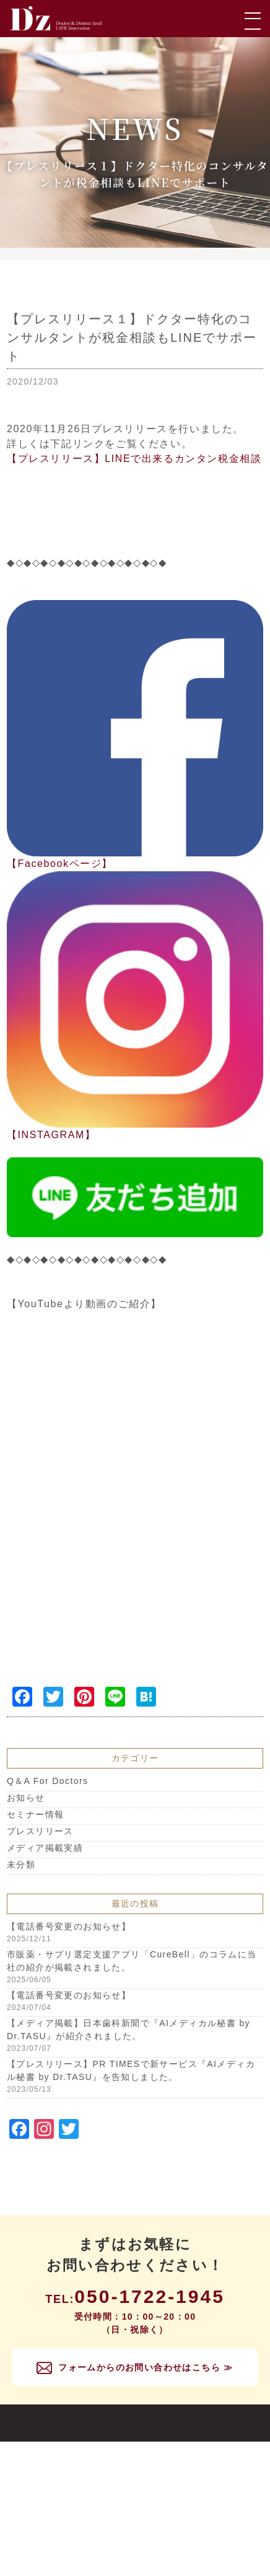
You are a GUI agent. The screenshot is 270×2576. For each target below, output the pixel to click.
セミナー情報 (35, 1814)
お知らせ (26, 1798)
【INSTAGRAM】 (51, 1134)
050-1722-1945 (149, 2296)
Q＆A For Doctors (47, 1781)
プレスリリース (40, 1831)
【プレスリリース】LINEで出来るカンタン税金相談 (134, 458)
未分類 (21, 1864)
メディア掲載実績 (45, 1848)
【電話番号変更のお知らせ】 (69, 1926)
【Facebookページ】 (60, 863)
